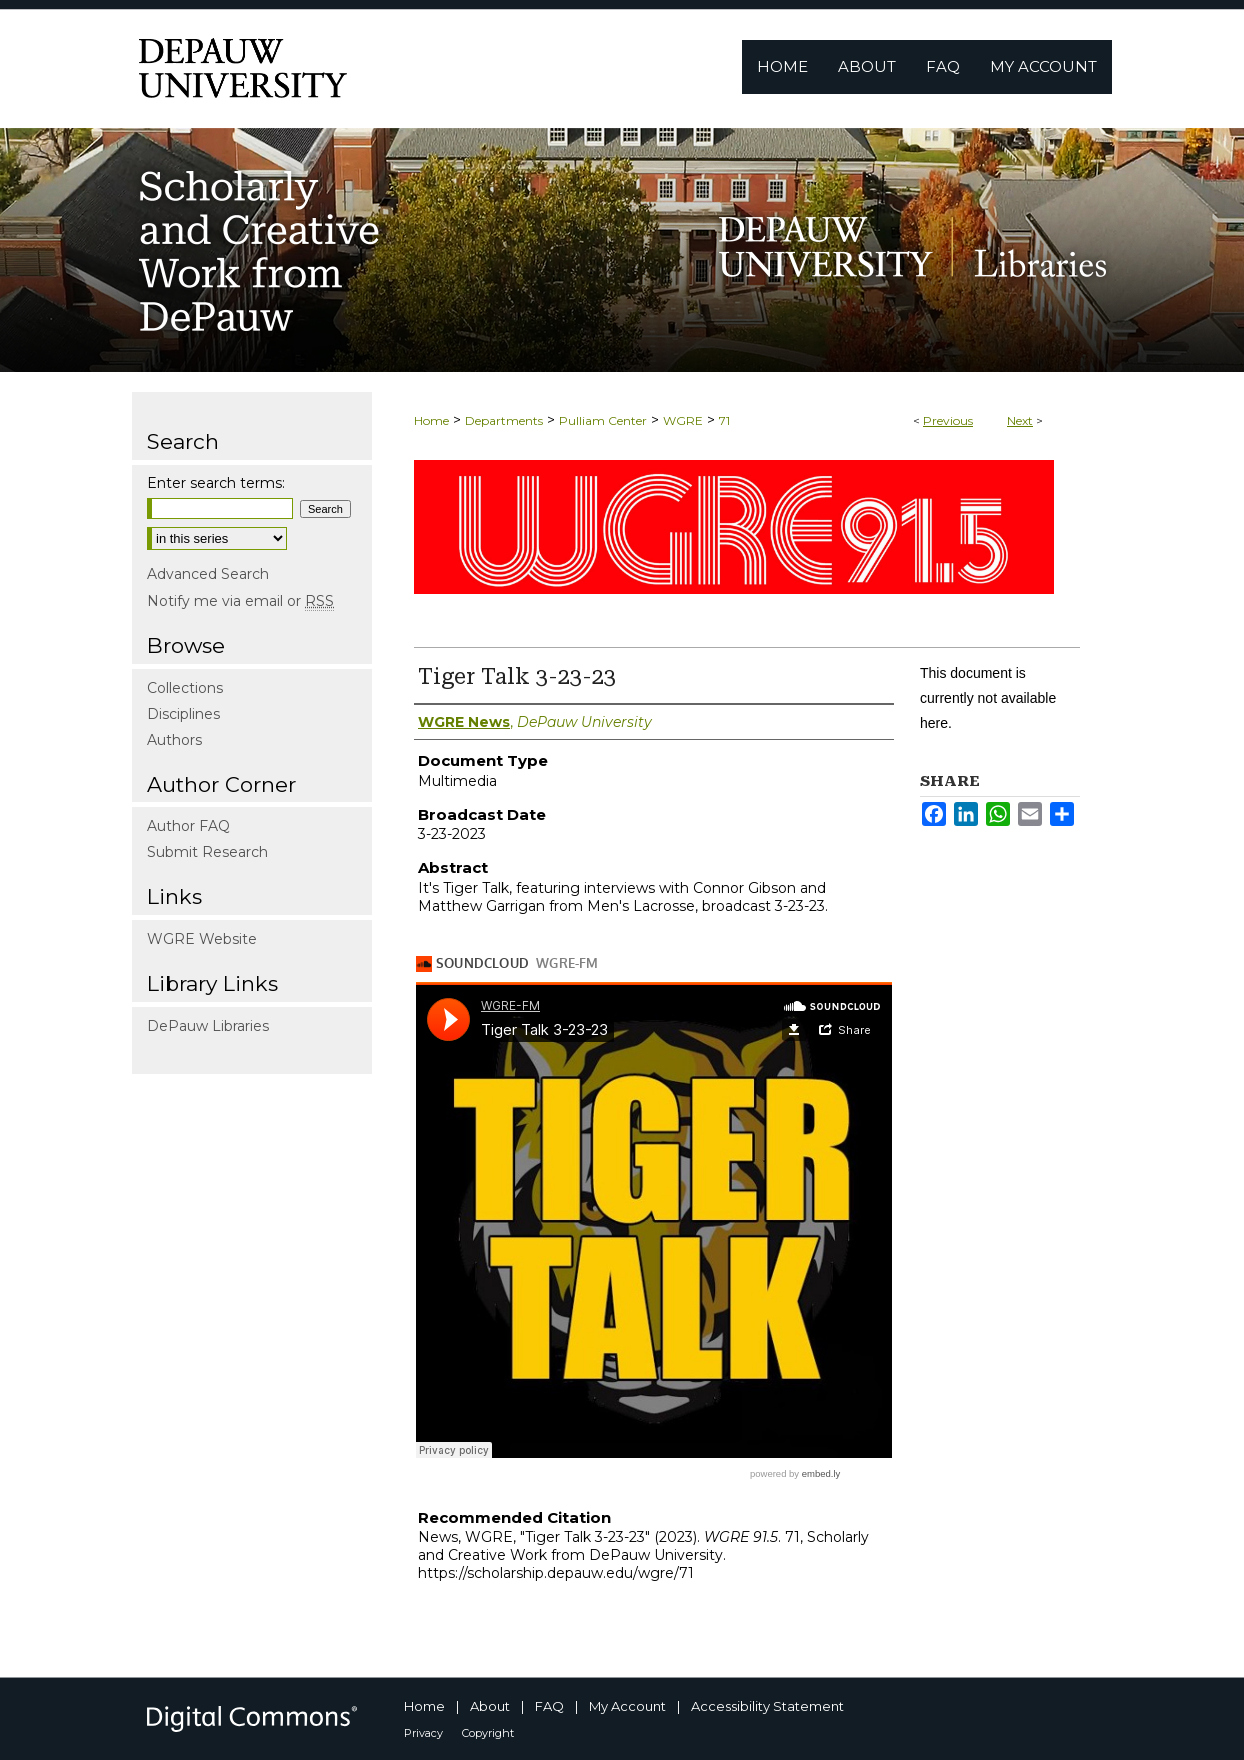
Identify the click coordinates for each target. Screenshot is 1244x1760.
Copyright (488, 1733)
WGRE (683, 420)
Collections (185, 688)
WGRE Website (202, 939)
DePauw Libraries (208, 1026)
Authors (174, 740)
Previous (948, 420)
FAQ (549, 1706)
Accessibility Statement (767, 1706)
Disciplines (183, 714)
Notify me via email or (240, 601)
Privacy (423, 1733)
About (490, 1706)
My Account (627, 1706)
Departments (504, 420)
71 (724, 420)
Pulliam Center (603, 420)
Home (431, 420)
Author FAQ (188, 826)
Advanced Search (208, 574)
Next (1020, 420)
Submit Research (207, 852)
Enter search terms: (216, 483)
